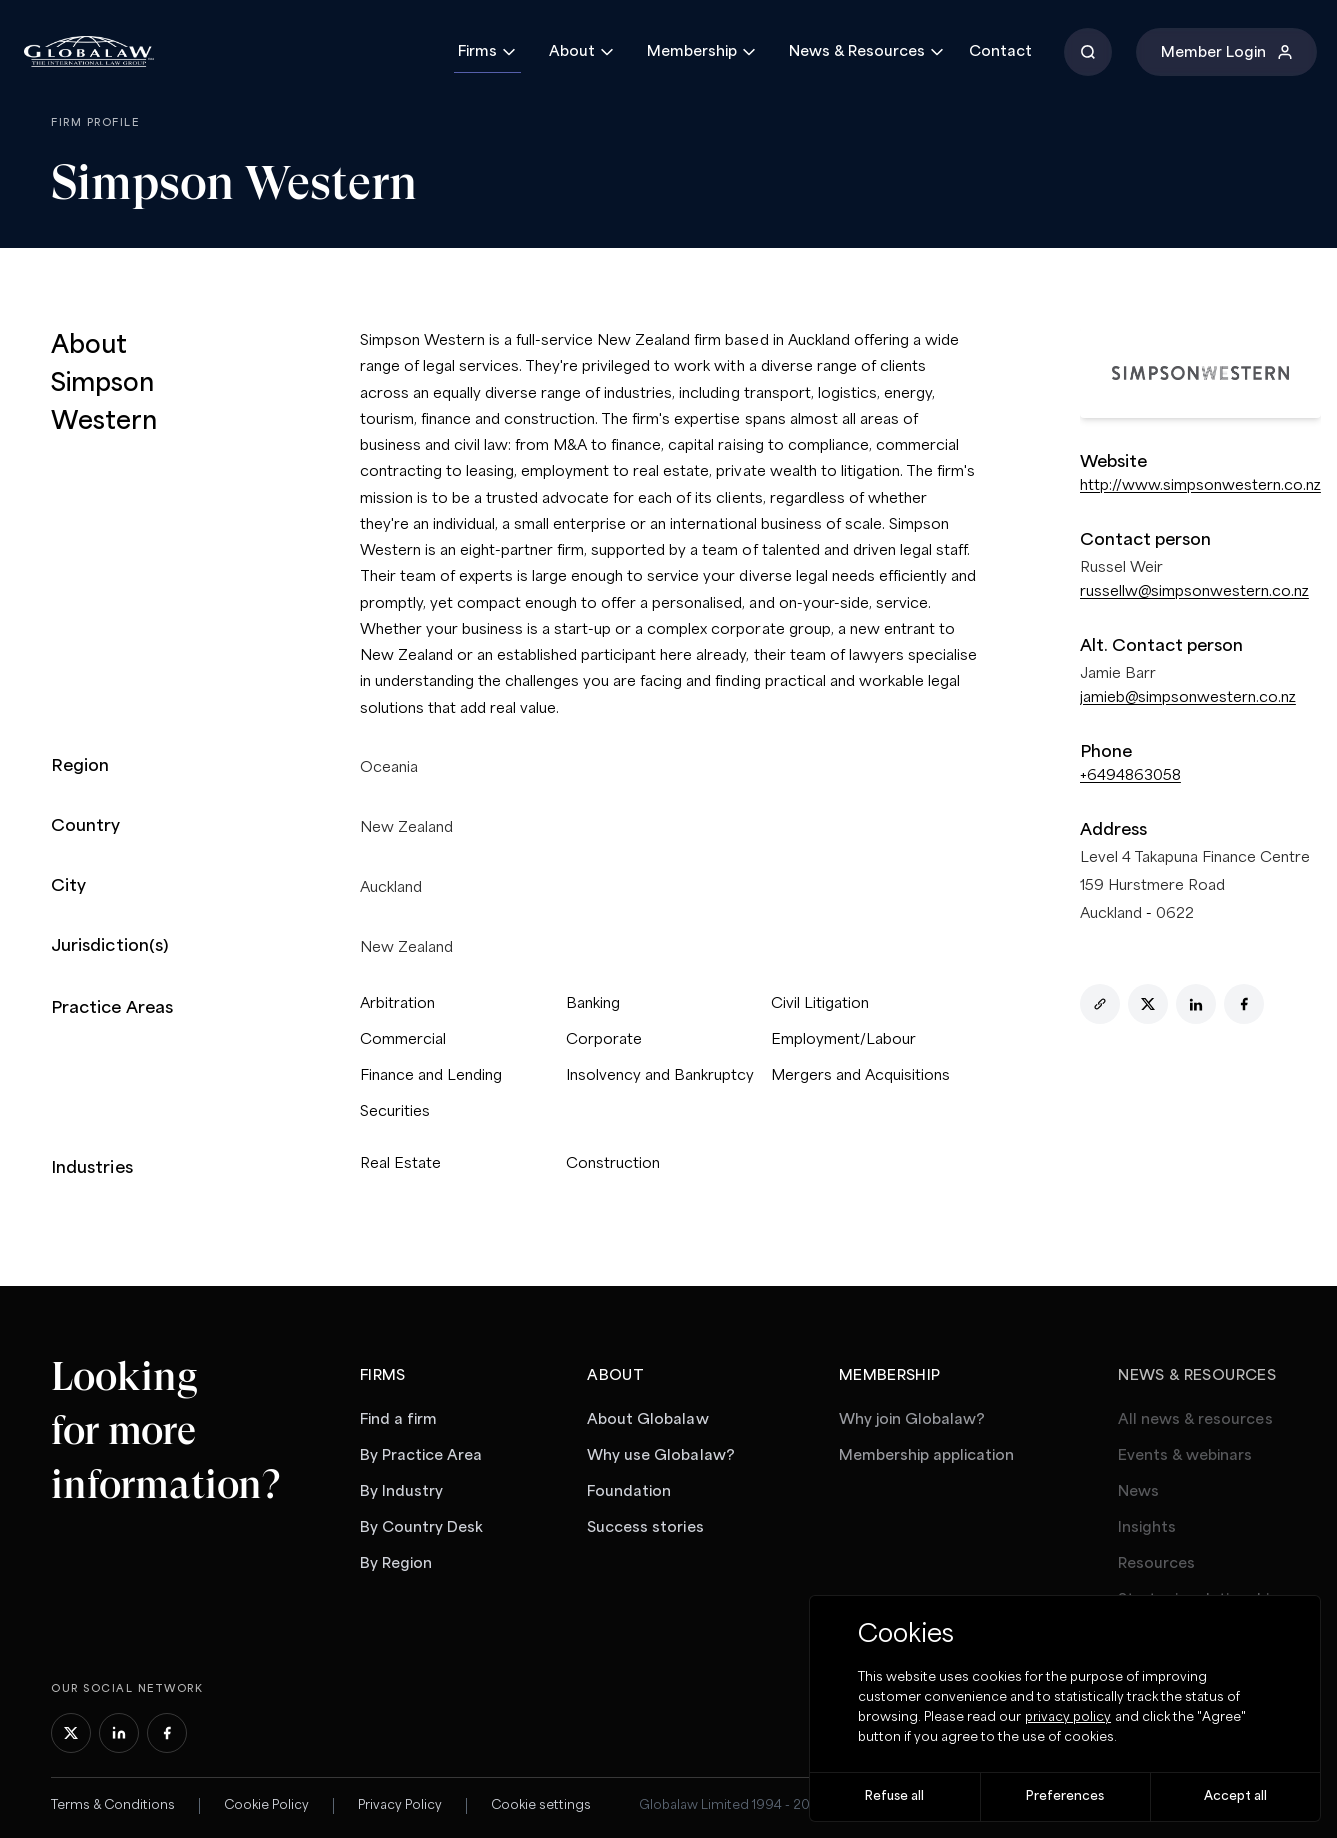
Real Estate (400, 1164)
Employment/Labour (843, 1040)
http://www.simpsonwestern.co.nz (1200, 486)
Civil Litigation (820, 1004)
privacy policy (1068, 1717)
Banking (593, 1004)
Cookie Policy (266, 1805)
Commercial (403, 1040)
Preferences (1065, 1796)
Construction (613, 1164)
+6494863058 (1130, 776)
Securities (395, 1112)
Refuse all (894, 1796)
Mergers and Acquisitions (860, 1076)
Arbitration (397, 1004)
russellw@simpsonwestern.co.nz (1194, 592)
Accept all (1235, 1796)
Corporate (604, 1040)
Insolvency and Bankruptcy (660, 1076)
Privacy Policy (400, 1805)
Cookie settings (541, 1805)
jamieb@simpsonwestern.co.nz (1188, 698)
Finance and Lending (431, 1076)
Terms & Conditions (113, 1805)
